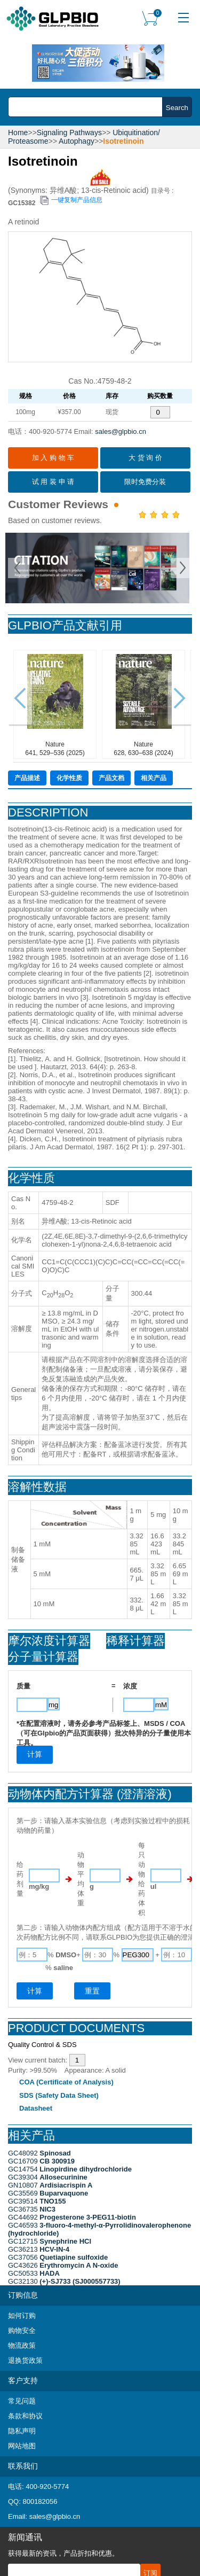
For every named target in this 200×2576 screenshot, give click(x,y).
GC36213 (38, 2249)
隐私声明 (22, 2431)
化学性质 (69, 778)
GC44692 (72, 2217)
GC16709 (41, 2161)
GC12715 (49, 2241)
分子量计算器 (43, 1656)
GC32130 (64, 2281)
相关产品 (153, 778)
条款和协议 (25, 2416)
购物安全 (22, 2330)
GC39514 (37, 2201)
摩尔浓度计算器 (49, 1640)
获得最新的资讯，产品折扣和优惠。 (63, 2553)
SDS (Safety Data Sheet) (59, 2095)
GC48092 (39, 2153)
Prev (18, 568)
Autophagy (76, 141)
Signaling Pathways (69, 132)
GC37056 (58, 2257)
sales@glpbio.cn (120, 431)
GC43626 (63, 2265)
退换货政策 (25, 2360)
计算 (34, 1991)
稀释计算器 (135, 1640)
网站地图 (22, 2446)
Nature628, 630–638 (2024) (143, 704)
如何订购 (22, 2316)
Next (181, 568)
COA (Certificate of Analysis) (66, 2082)
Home (18, 132)
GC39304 (47, 2177)
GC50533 (34, 2273)
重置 (92, 1991)
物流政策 (22, 2345)
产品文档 (111, 778)
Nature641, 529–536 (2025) (55, 704)
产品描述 (27, 778)
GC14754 (70, 2169)
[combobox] (88, 107)
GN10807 (50, 2185)
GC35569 (48, 2193)
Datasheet (35, 2108)
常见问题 (22, 2401)
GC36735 (31, 2209)
